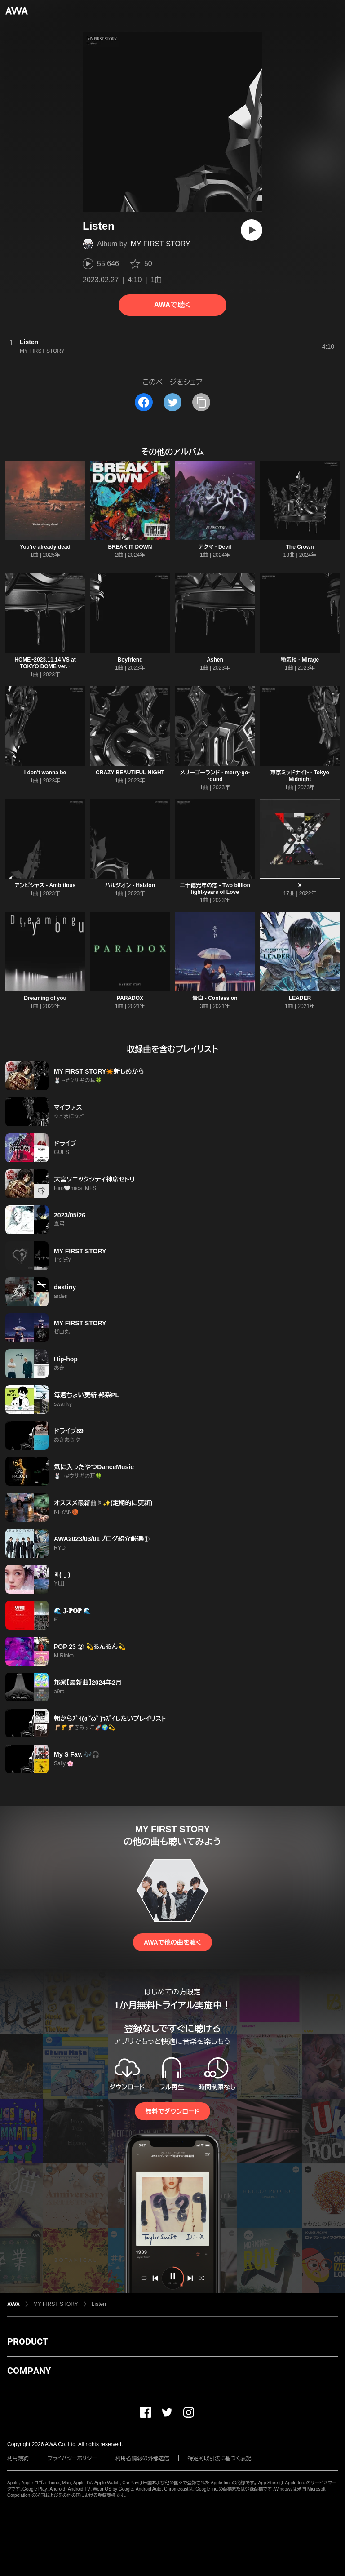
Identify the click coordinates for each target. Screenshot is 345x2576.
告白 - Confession (214, 998)
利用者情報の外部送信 (142, 2458)
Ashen (215, 660)
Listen (99, 2304)
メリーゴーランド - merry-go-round (215, 775)
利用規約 (18, 2458)
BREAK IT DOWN (130, 547)
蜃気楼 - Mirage (300, 660)
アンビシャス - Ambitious (45, 885)
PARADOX (130, 998)
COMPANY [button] (29, 2370)
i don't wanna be (45, 772)
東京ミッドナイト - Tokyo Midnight (299, 775)
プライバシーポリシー (72, 2458)
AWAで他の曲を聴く (172, 1942)
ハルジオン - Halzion (130, 885)
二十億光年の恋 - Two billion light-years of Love (215, 888)
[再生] (251, 230)
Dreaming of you (45, 998)
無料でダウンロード (172, 2111)
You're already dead (45, 547)
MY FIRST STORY (160, 244)
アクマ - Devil (215, 547)
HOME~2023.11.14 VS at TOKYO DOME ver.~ (44, 663)
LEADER (300, 998)
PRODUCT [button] (27, 2341)
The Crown (300, 547)
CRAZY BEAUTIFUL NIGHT (130, 772)
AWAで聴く (172, 305)
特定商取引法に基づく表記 (220, 2458)
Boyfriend (129, 660)
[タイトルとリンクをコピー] (201, 402)
